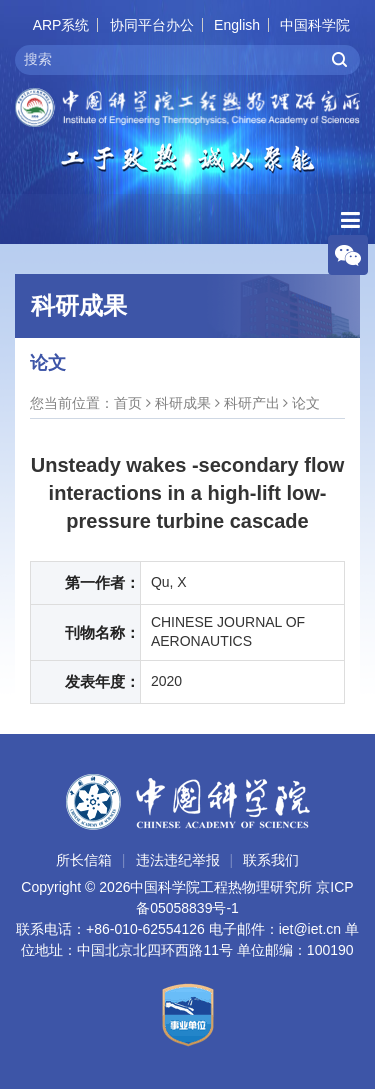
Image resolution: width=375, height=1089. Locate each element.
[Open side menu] (350, 220)
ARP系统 (61, 25)
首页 (128, 403)
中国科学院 (315, 25)
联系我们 (271, 860)
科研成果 (183, 403)
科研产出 (252, 403)
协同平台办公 (152, 25)
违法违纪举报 (178, 860)
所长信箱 (84, 860)
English (237, 25)
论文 (306, 403)
